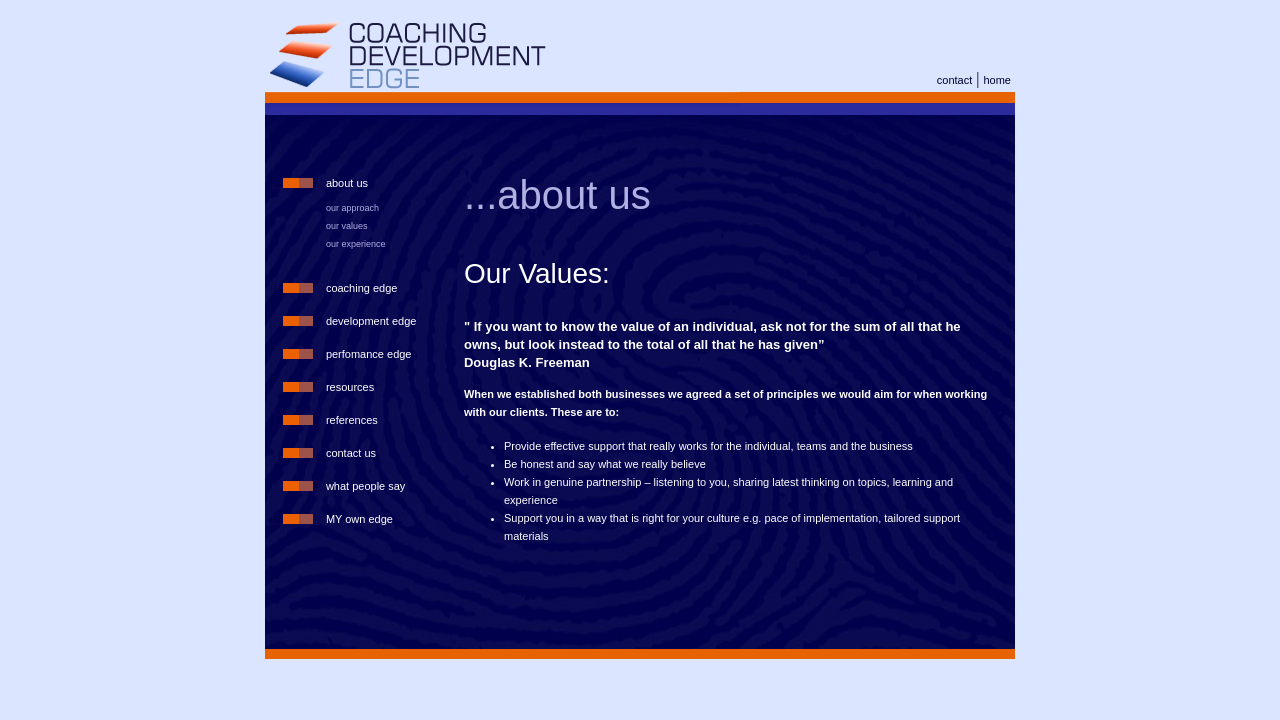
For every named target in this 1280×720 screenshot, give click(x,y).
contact (954, 80)
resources (350, 387)
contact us (351, 453)
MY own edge (359, 519)
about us (347, 183)
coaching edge (362, 288)
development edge (371, 321)
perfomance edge (369, 354)
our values (347, 226)
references (352, 420)
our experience (356, 244)
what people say (366, 486)
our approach (352, 208)
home (997, 80)
